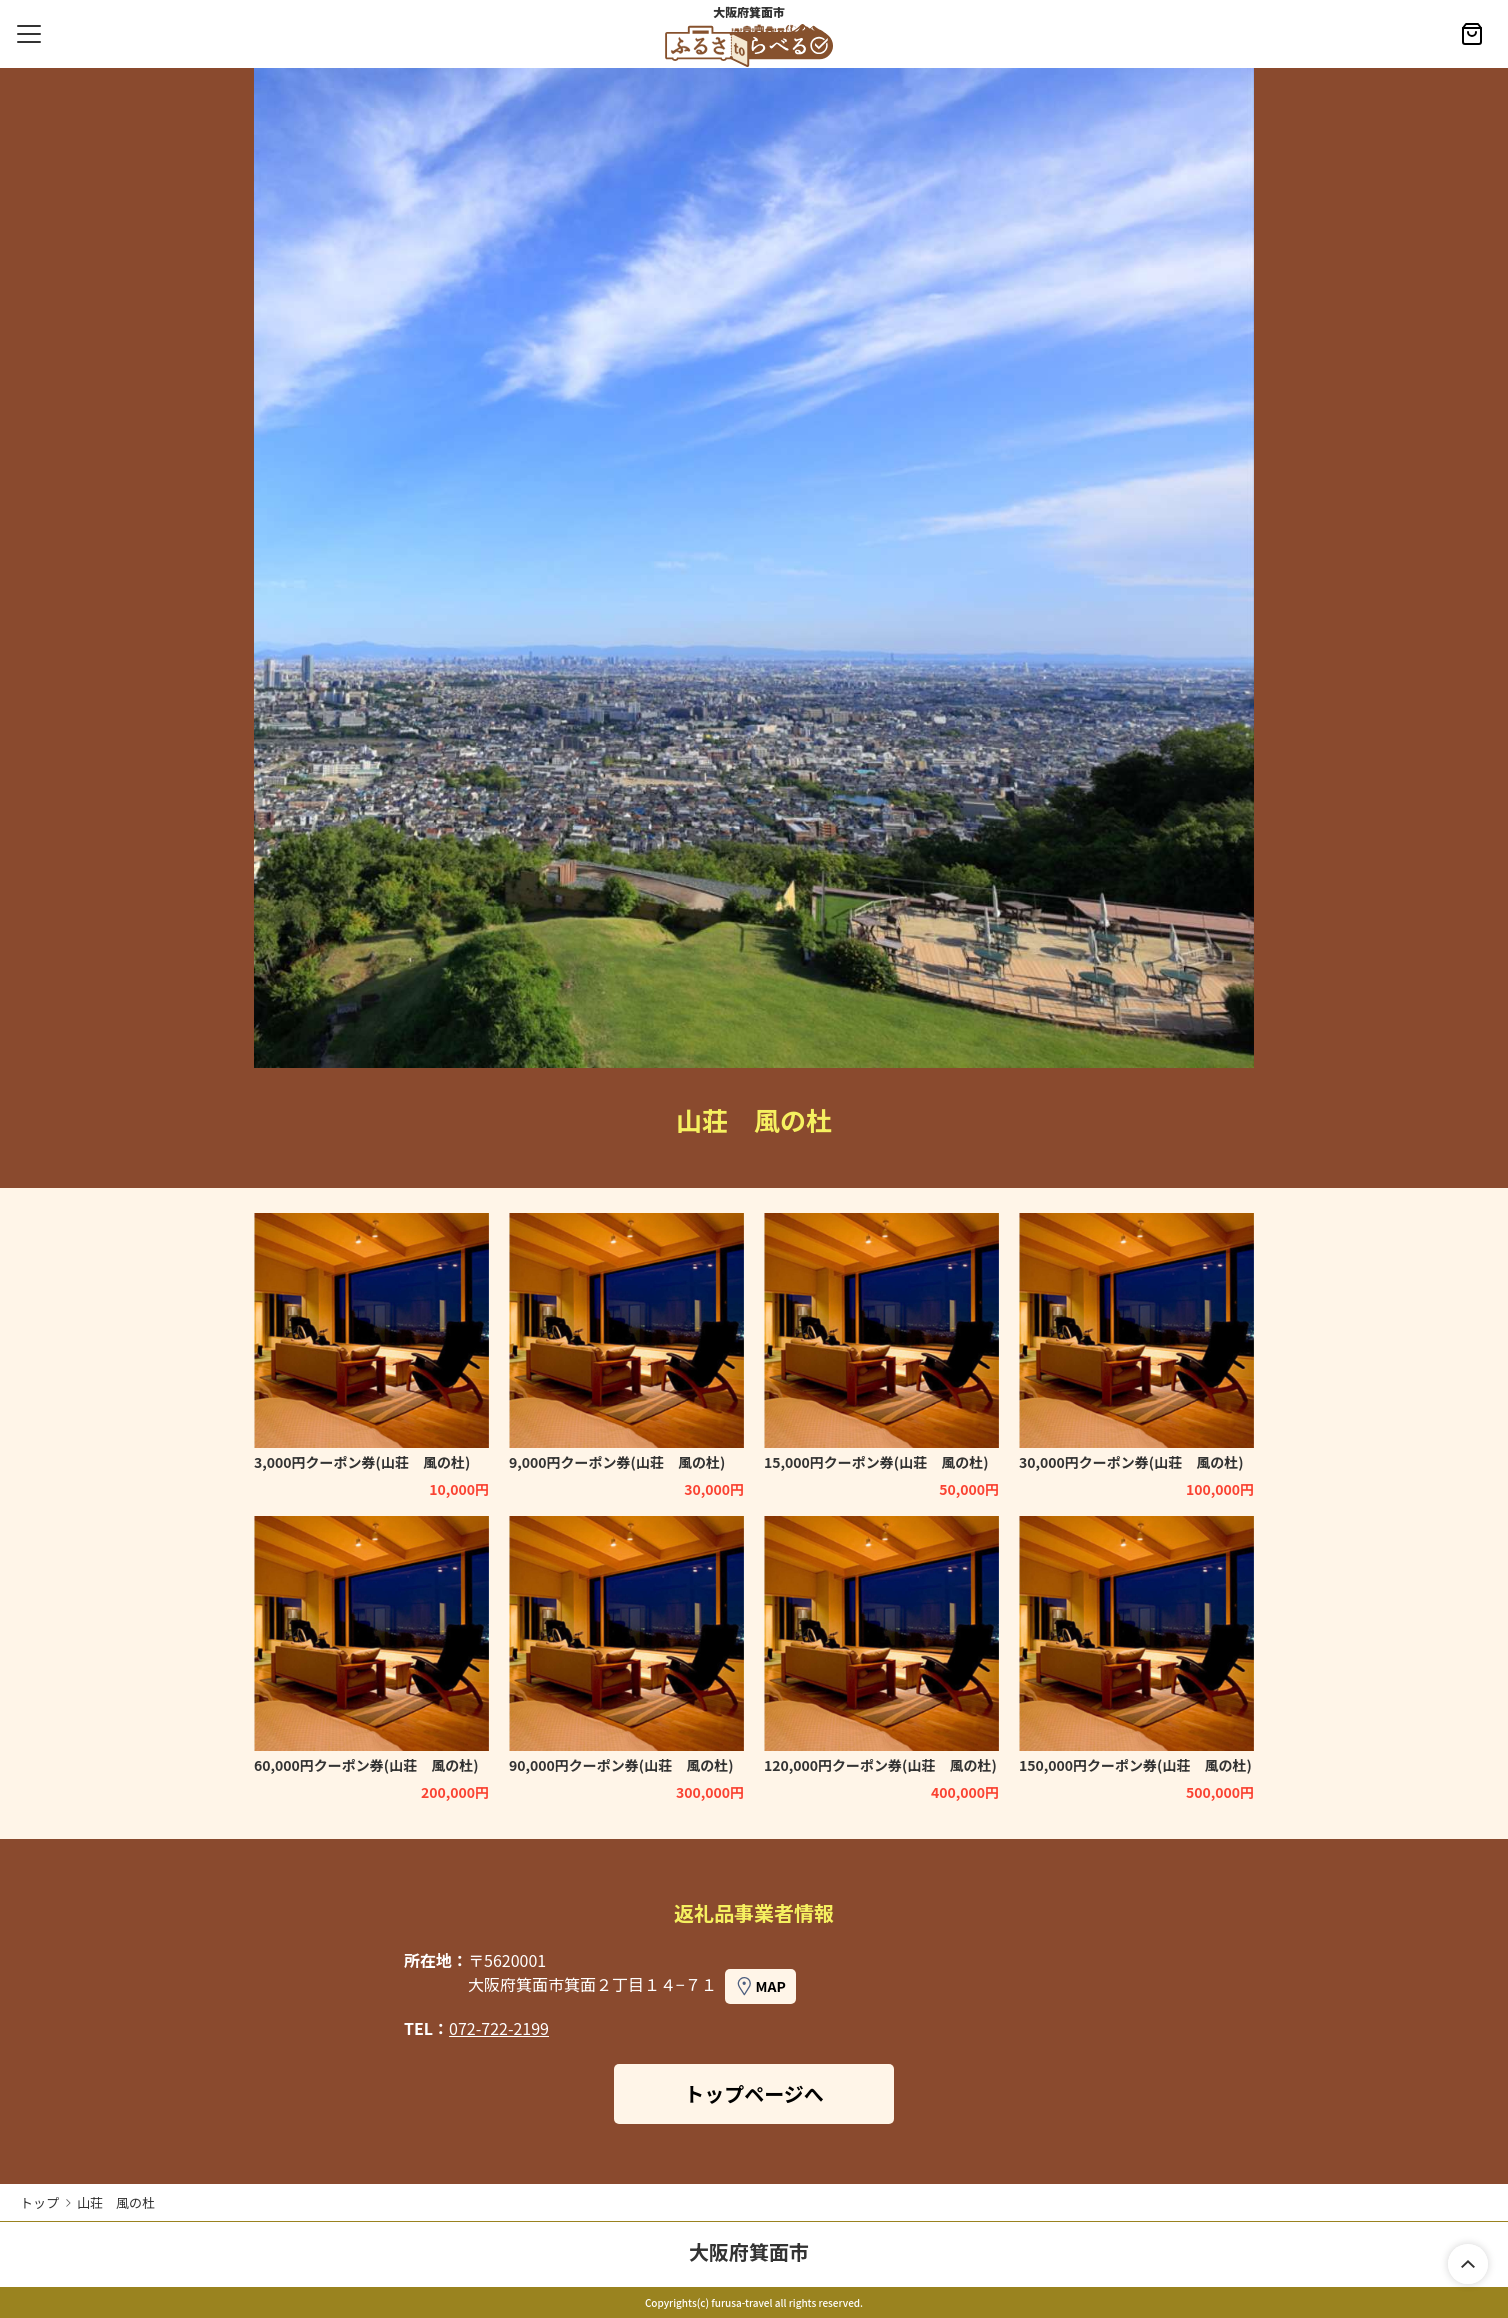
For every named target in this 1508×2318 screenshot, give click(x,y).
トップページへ (754, 2093)
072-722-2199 (499, 2028)
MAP (770, 1986)
